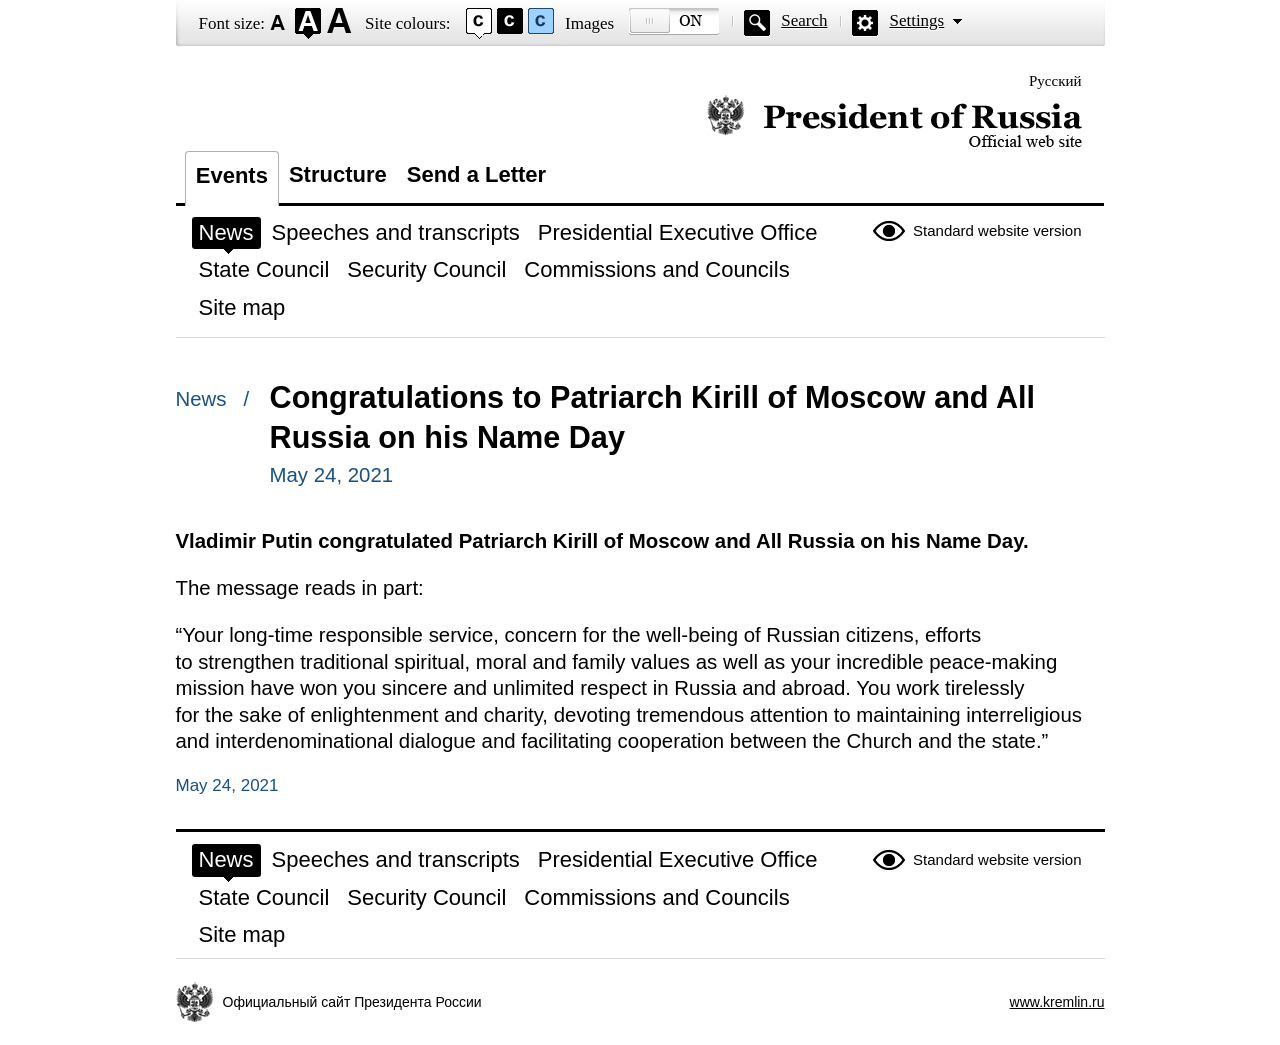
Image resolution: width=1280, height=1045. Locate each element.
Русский (1055, 81)
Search (804, 20)
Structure (338, 174)
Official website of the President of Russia (894, 122)
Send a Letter (476, 174)
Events (232, 175)
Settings (916, 20)
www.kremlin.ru (1057, 1002)
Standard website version (997, 230)
